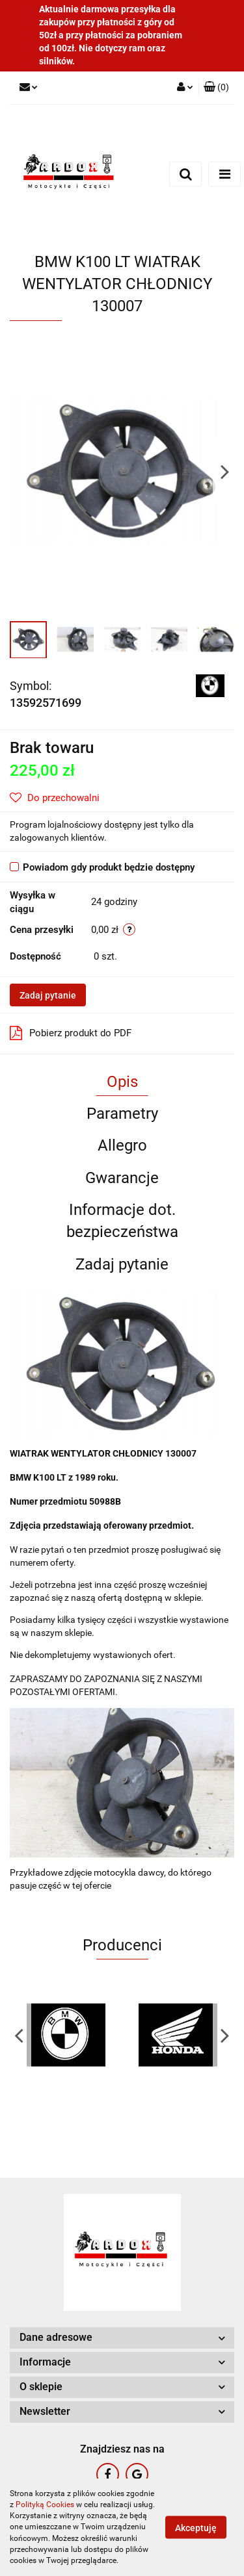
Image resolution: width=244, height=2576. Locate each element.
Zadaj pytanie (48, 995)
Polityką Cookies (45, 2504)
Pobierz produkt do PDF (70, 1033)
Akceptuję (196, 2528)
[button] (216, 87)
